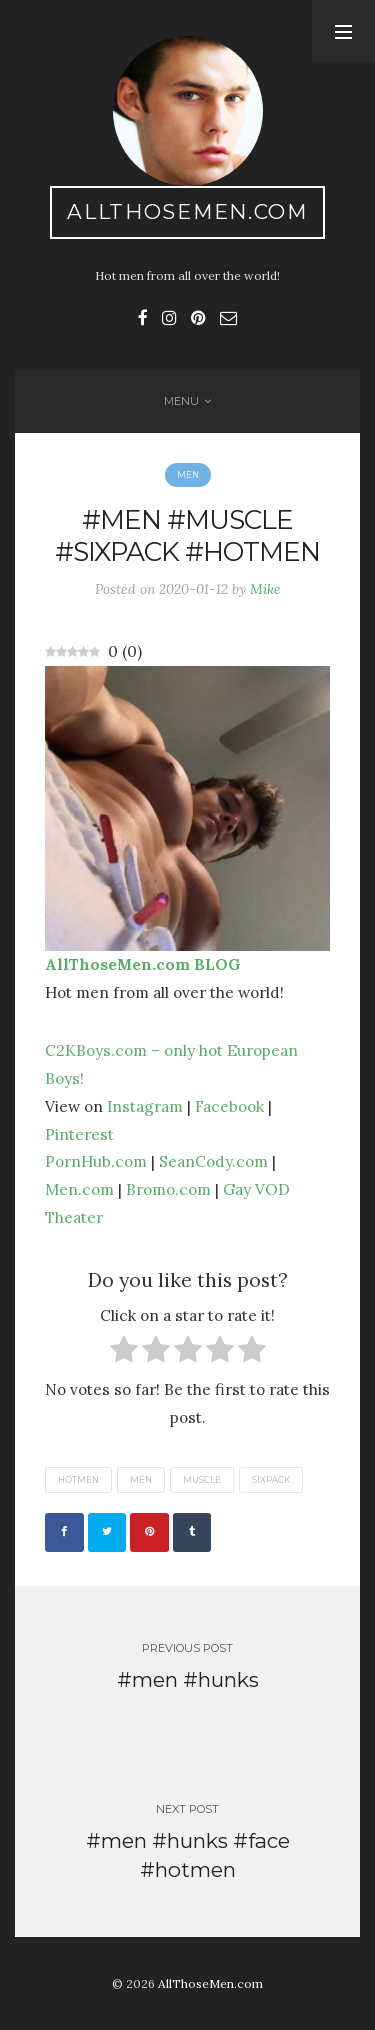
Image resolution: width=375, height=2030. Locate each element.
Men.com (79, 1189)
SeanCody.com (213, 1161)
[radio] (124, 1353)
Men (188, 475)
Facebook (229, 1106)
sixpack (271, 1480)
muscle (202, 1480)
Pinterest (79, 1134)
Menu (181, 401)
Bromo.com (168, 1189)
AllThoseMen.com (187, 211)
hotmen (78, 1480)
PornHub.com (96, 1161)
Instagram (145, 1106)
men (141, 1480)
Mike (265, 589)
